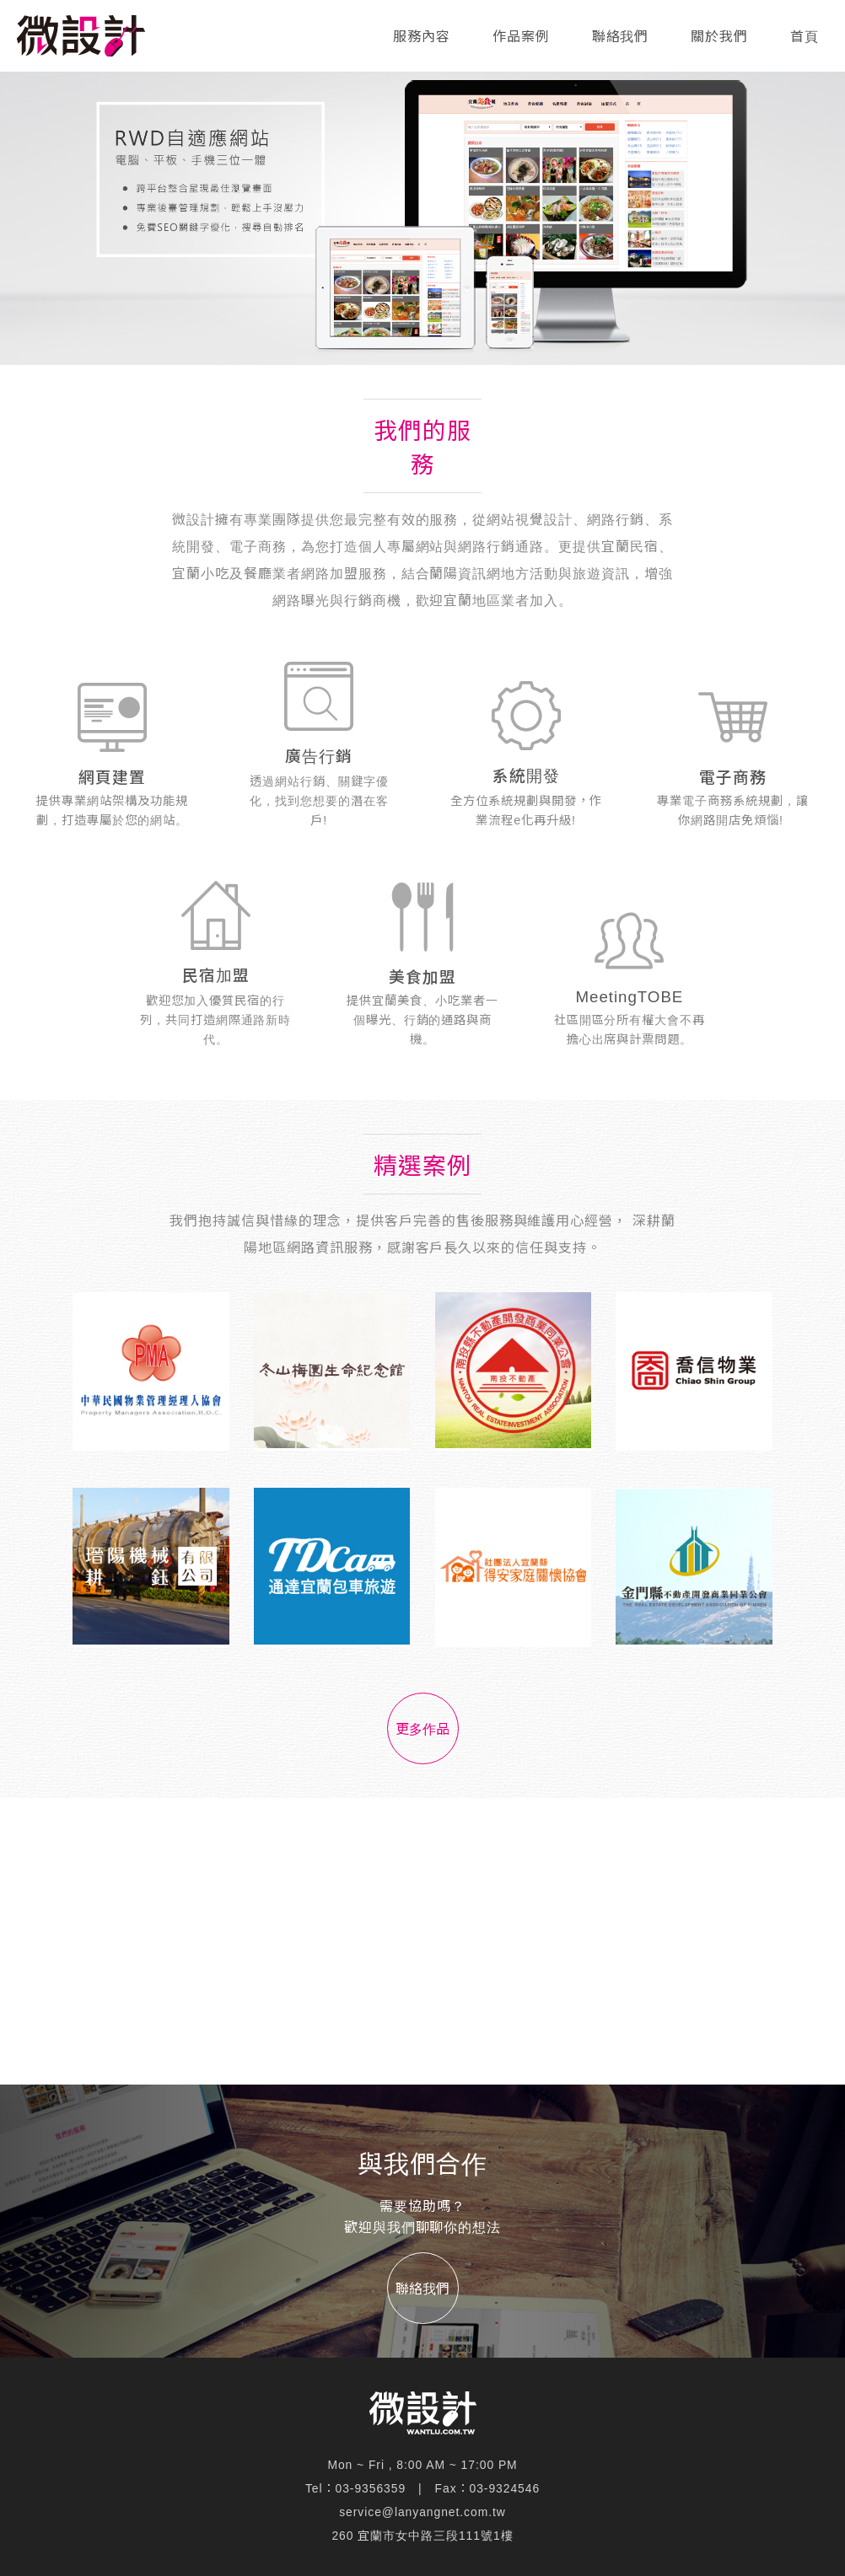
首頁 (804, 37)
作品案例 (521, 37)
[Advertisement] (422, 1941)
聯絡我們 (620, 37)
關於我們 (719, 37)
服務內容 (421, 37)
